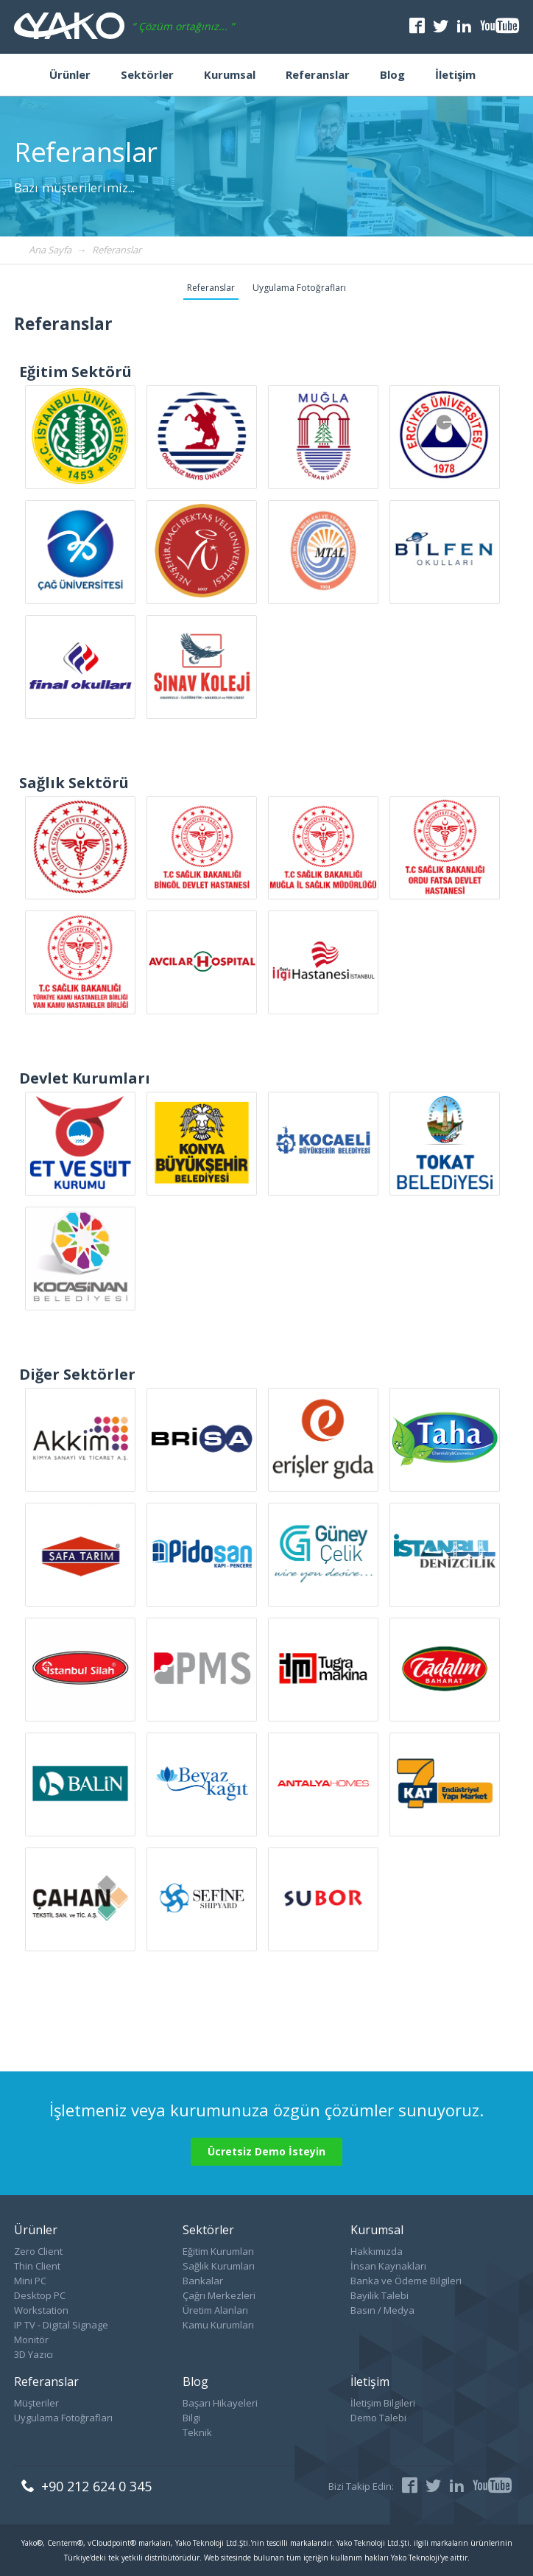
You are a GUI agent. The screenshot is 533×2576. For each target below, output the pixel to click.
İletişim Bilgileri (382, 2403)
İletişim (455, 74)
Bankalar (203, 2280)
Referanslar (318, 74)
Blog (392, 74)
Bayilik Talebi (379, 2295)
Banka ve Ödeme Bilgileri (406, 2280)
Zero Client (38, 2251)
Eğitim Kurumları (218, 2251)
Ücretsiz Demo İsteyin (266, 2151)
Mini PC (30, 2280)
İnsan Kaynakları (388, 2266)
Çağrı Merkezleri (219, 2295)
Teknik (197, 2432)
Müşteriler (36, 2403)
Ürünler (70, 74)
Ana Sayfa (50, 249)
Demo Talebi (378, 2417)
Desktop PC (40, 2295)
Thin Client (37, 2266)
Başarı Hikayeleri (220, 2403)
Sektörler (147, 74)
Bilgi (191, 2417)
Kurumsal (229, 74)
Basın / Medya (382, 2310)
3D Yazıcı (33, 2354)
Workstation (41, 2310)
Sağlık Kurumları (219, 2266)
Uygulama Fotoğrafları (299, 287)
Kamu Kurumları (218, 2324)
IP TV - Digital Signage (61, 2324)
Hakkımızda (376, 2251)
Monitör (31, 2339)
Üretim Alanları (215, 2310)
